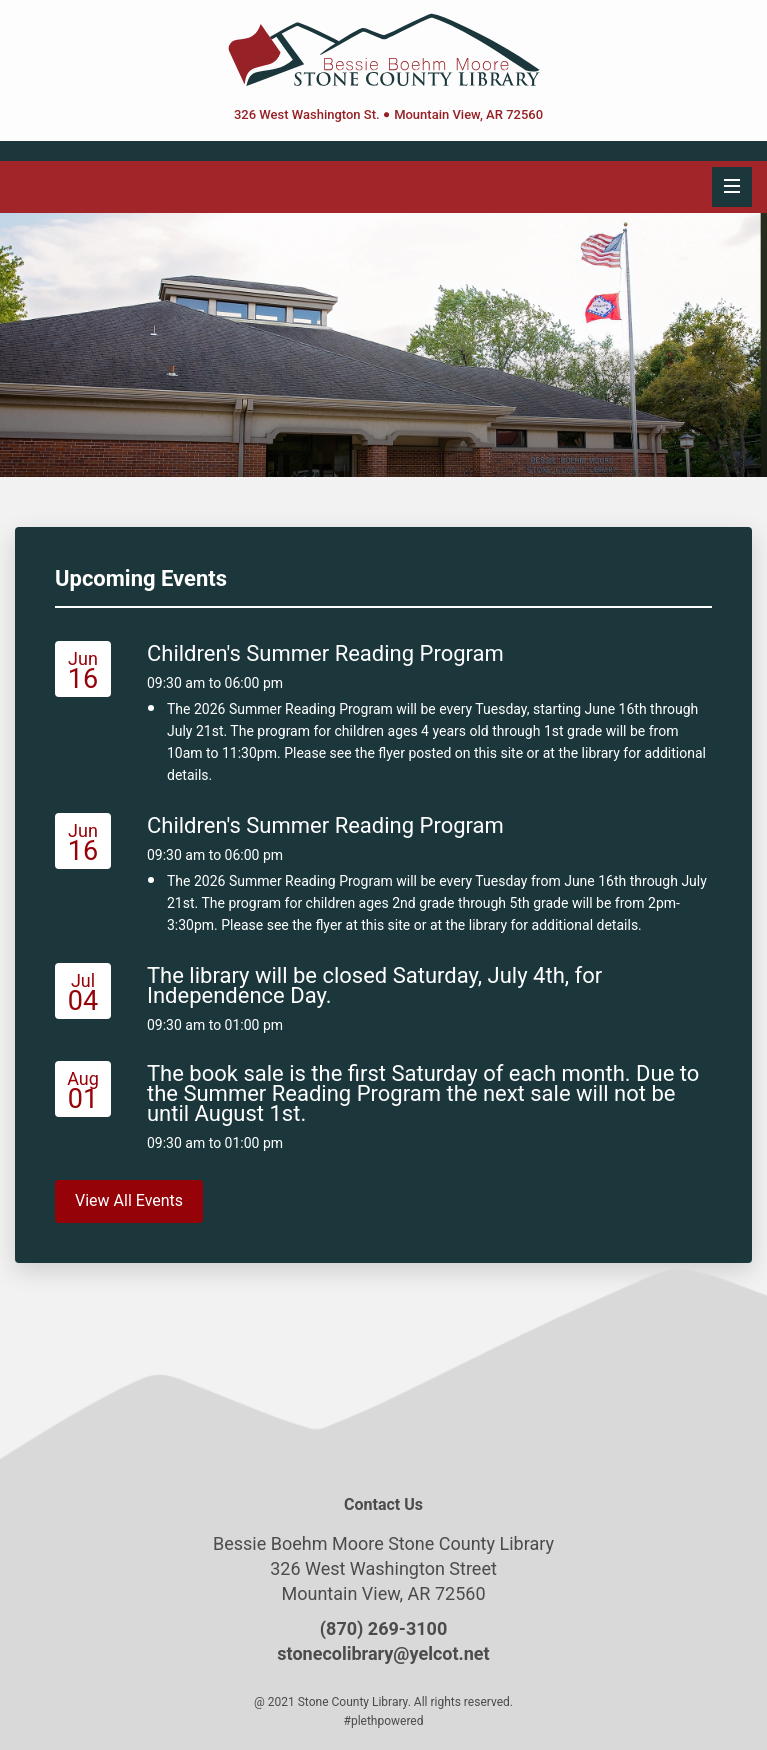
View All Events (129, 1200)
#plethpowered (384, 1721)
